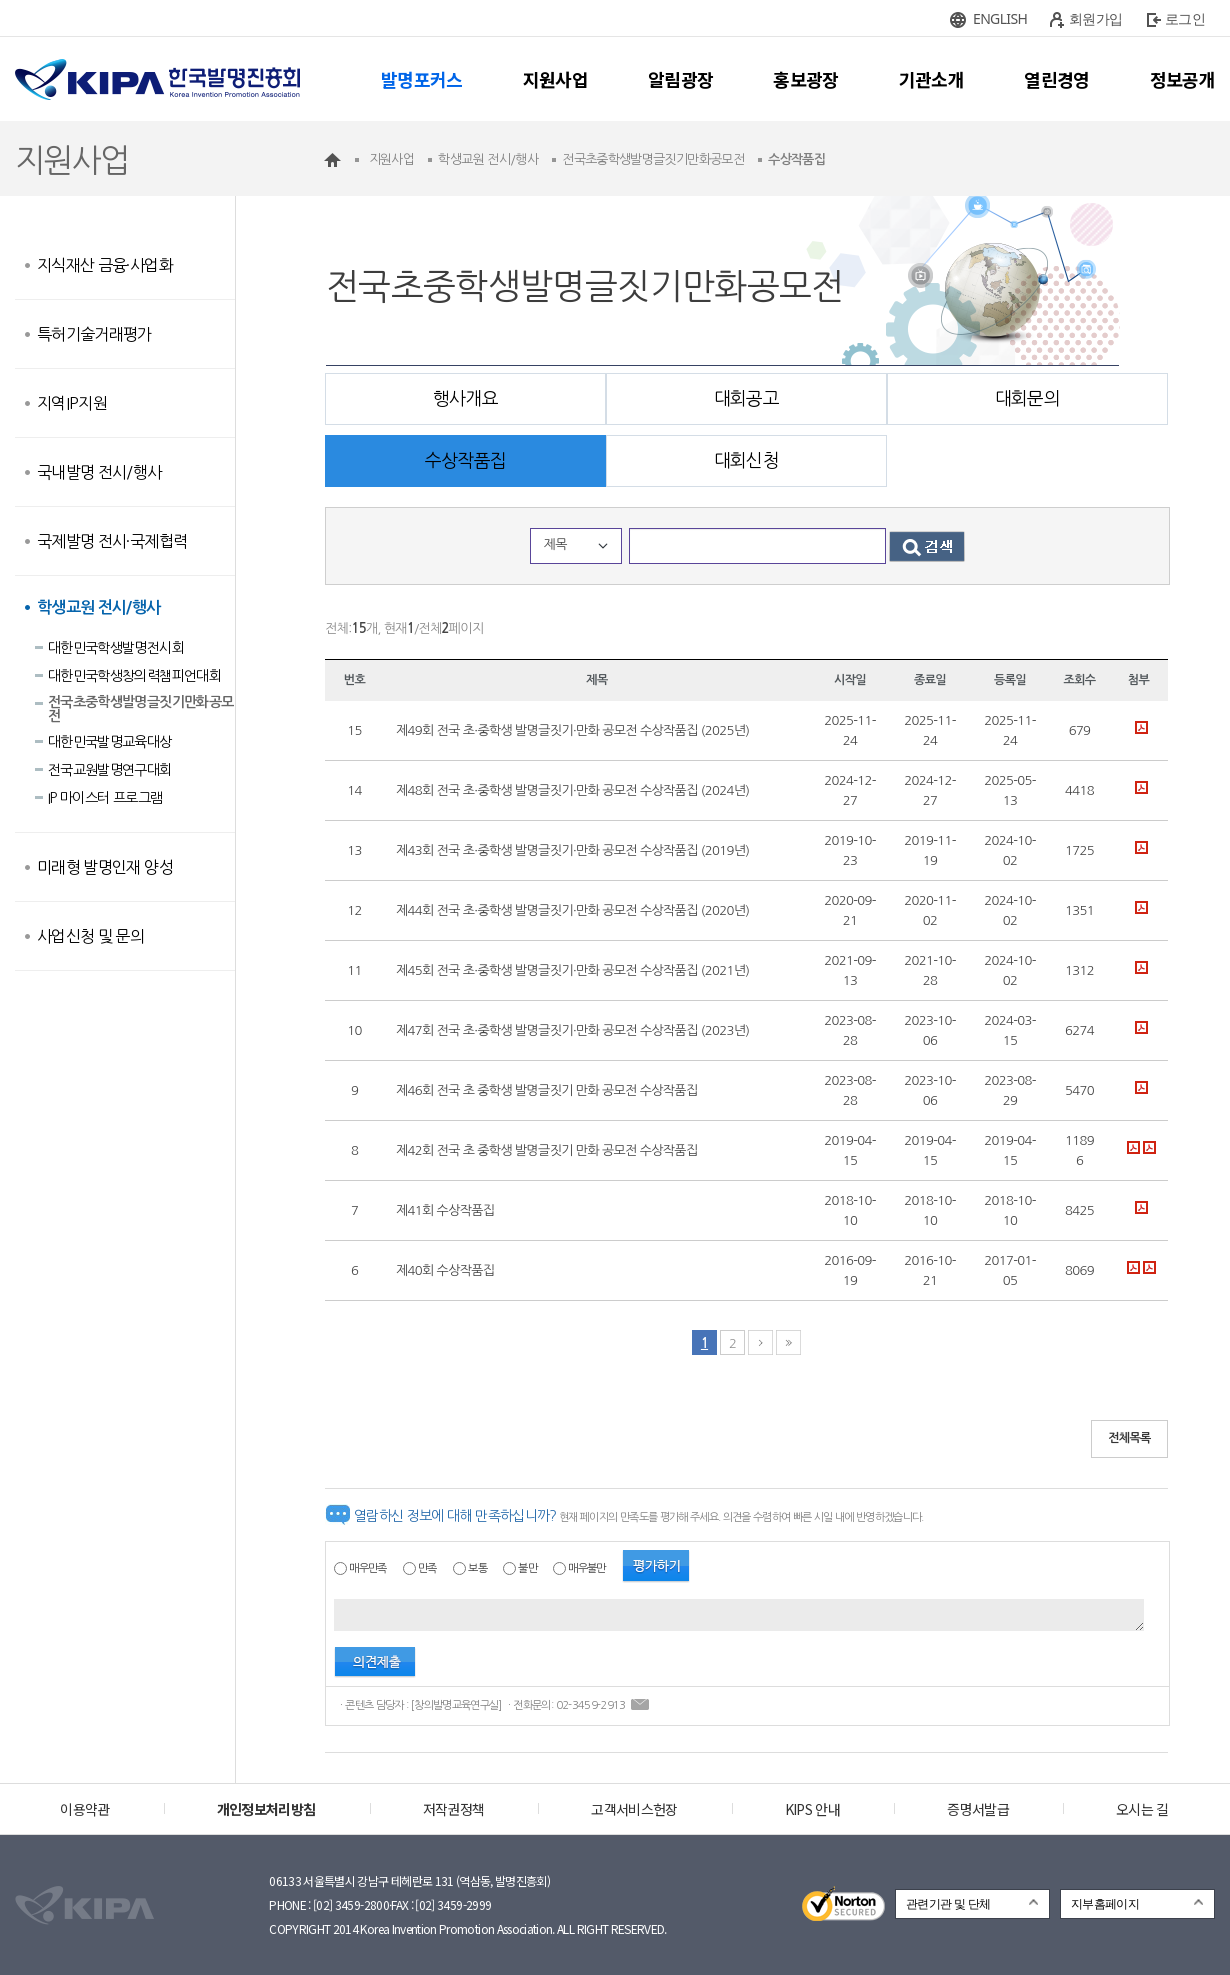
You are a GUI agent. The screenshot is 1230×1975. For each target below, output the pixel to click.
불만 (527, 1568)
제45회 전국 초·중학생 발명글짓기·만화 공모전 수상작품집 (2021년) (572, 970)
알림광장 (680, 79)
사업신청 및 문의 (90, 936)
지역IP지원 (72, 403)
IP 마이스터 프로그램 (105, 798)
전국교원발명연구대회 (110, 770)
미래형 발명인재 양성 (105, 867)
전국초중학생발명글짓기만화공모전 (140, 709)
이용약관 (84, 1809)
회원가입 (1095, 18)
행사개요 (465, 399)
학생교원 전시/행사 (99, 607)
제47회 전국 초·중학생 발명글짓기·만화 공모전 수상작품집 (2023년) (572, 1030)
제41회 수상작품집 (445, 1210)
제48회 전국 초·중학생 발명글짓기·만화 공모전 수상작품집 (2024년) (572, 790)
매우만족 (367, 1568)
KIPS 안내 (812, 1809)
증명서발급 (978, 1809)
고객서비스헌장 (634, 1809)
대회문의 (1027, 399)
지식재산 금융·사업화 (105, 265)
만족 (427, 1568)
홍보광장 (805, 79)
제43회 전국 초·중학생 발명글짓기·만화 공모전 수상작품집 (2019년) (572, 850)
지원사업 (555, 79)
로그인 (1185, 18)
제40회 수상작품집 (445, 1270)
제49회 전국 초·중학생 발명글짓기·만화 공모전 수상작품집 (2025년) (572, 730)
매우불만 (586, 1568)
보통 (477, 1568)
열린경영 (1056, 79)
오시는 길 (1142, 1809)
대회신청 (746, 461)
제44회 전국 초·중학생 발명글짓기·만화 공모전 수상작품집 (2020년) (572, 910)
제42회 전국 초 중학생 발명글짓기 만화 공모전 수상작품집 (547, 1150)
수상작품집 (466, 461)
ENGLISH (1000, 18)
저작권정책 (454, 1809)
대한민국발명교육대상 (110, 742)
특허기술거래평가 (94, 334)
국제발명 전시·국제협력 (112, 541)
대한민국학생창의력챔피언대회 (134, 676)
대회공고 (746, 399)
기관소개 (931, 79)
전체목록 (1129, 1438)
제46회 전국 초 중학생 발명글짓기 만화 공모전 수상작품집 (547, 1090)
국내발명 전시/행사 (99, 472)
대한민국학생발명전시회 (116, 648)
